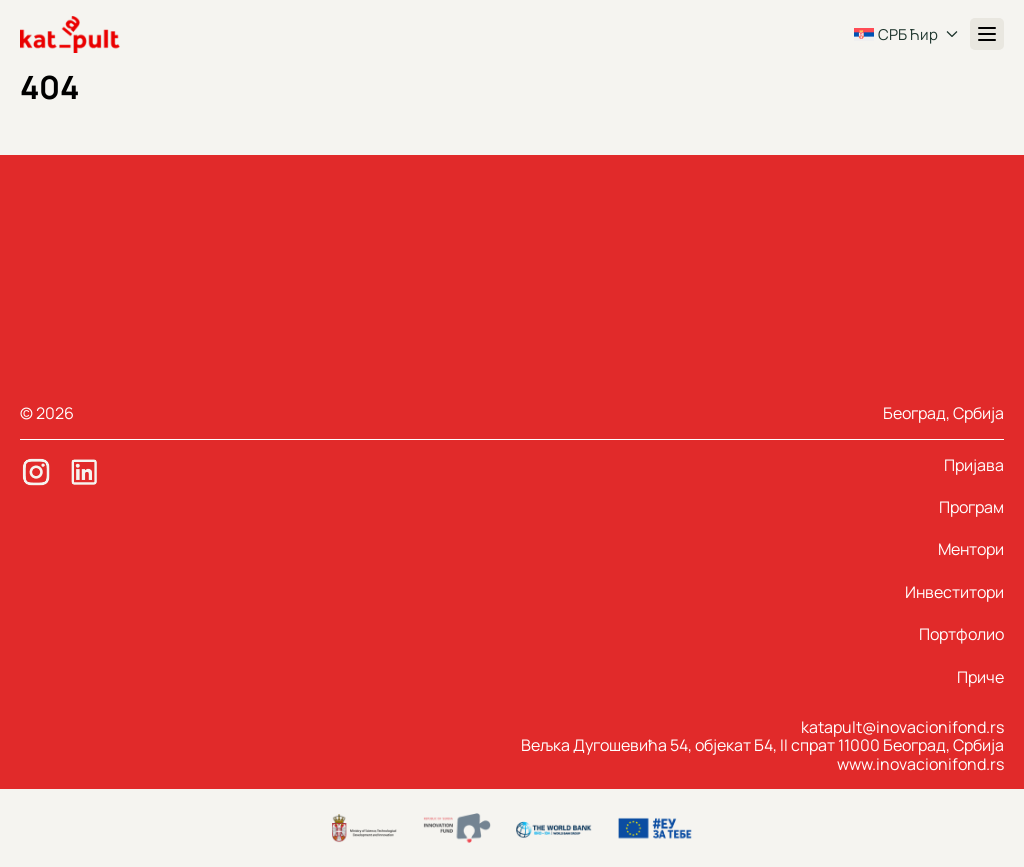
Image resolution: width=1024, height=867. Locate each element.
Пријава (974, 465)
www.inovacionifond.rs (920, 764)
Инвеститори (954, 592)
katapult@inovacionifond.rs (902, 727)
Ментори (971, 549)
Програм (971, 507)
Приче (980, 677)
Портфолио (961, 634)
